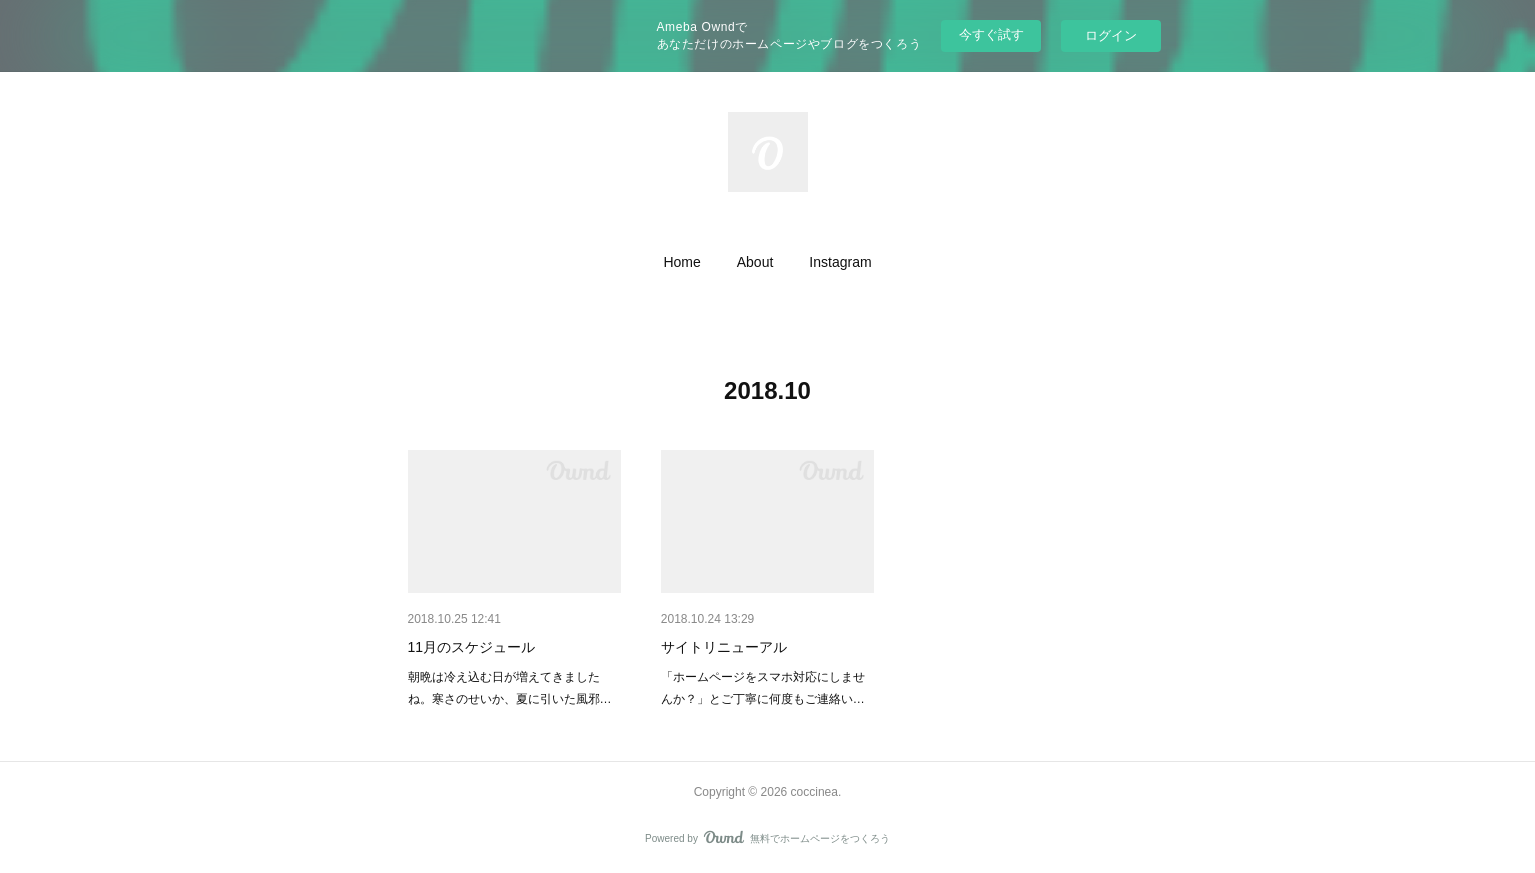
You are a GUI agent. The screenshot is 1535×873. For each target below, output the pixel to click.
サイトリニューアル (724, 647)
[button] (681, 262)
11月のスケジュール (472, 647)
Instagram (840, 262)
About (755, 262)
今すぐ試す (991, 34)
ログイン (1111, 35)
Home (681, 262)
